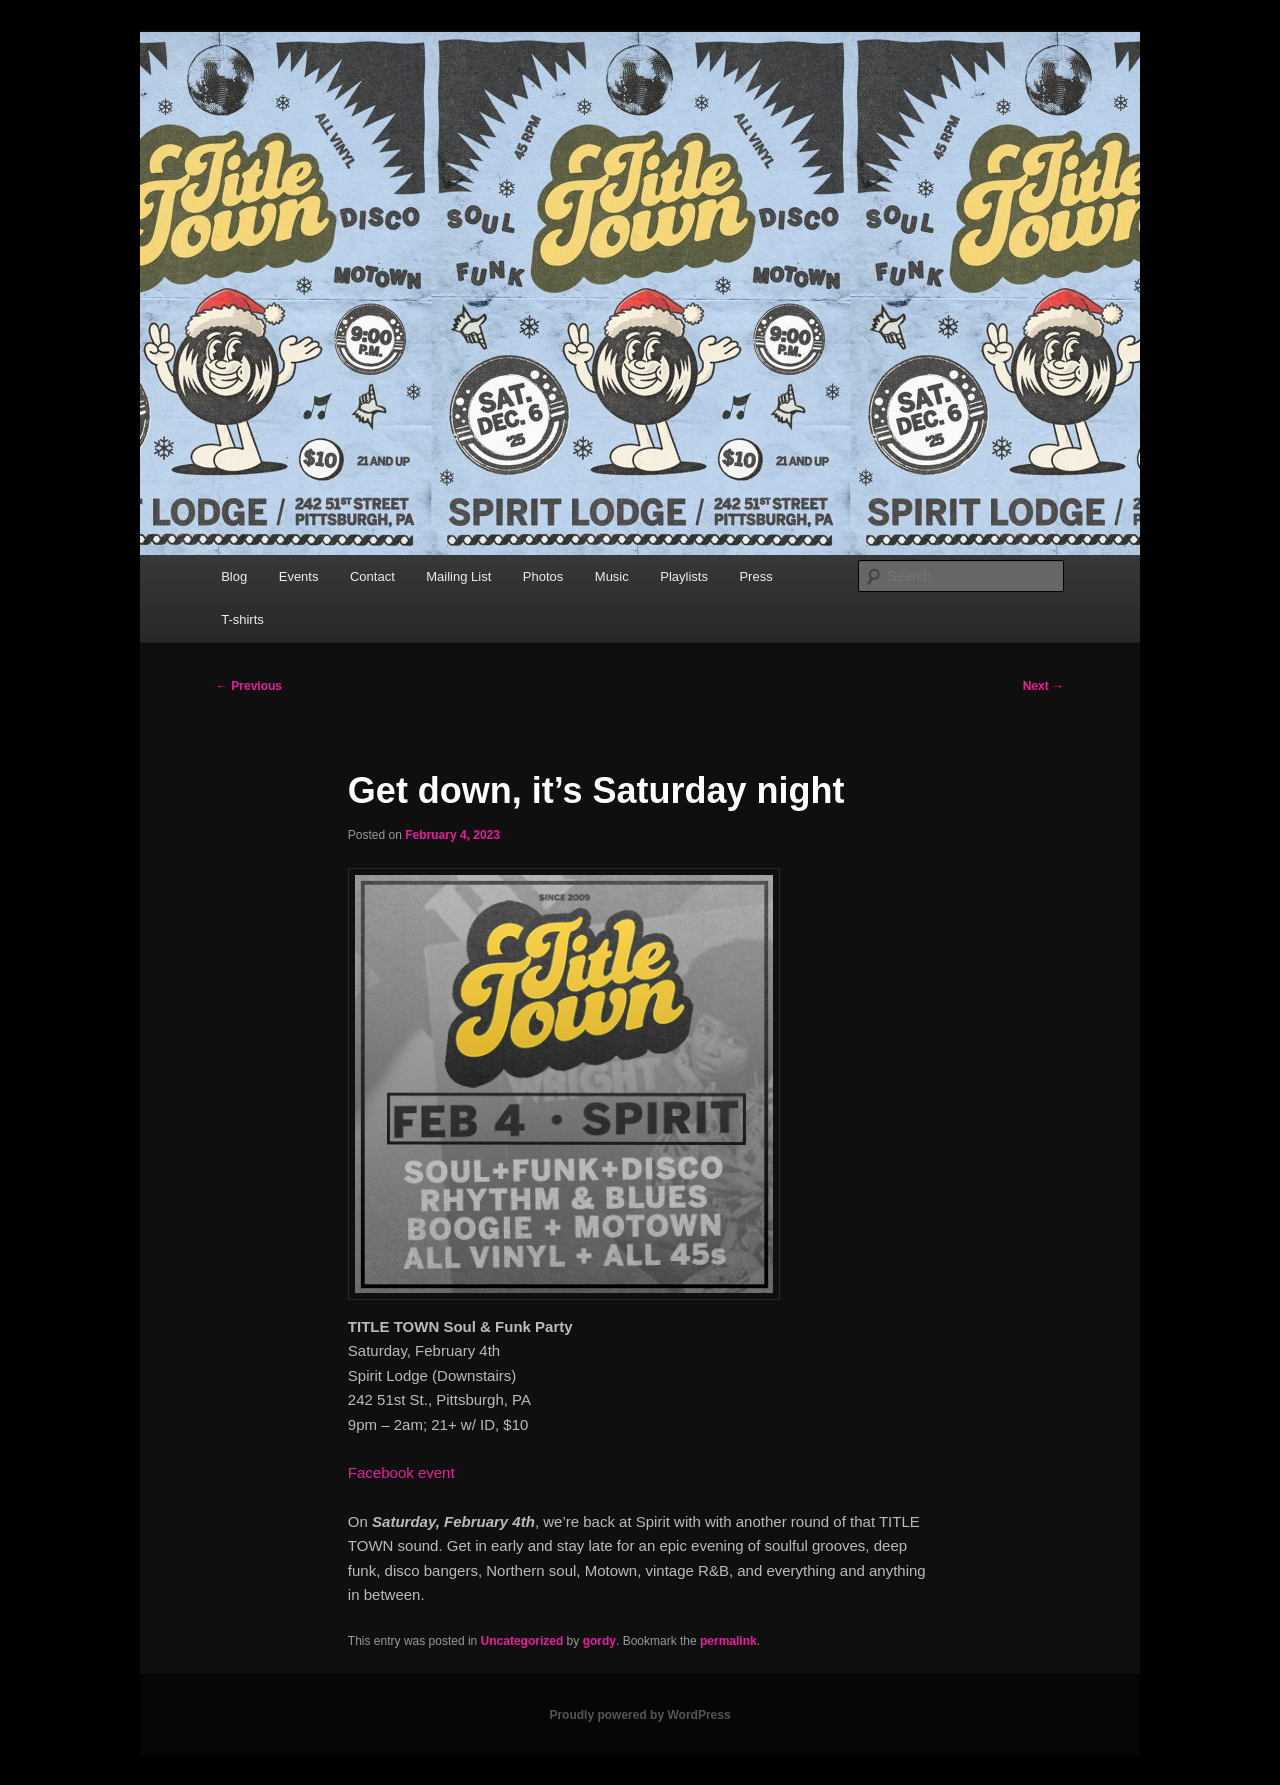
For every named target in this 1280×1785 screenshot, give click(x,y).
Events (299, 576)
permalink (728, 1641)
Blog (234, 576)
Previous (249, 686)
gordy (599, 1641)
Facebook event (401, 1472)
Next (1043, 686)
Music (612, 576)
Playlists (684, 576)
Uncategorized (522, 1641)
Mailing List (458, 576)
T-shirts (242, 619)
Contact (372, 576)
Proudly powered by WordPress (639, 1715)
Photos (543, 576)
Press (755, 576)
